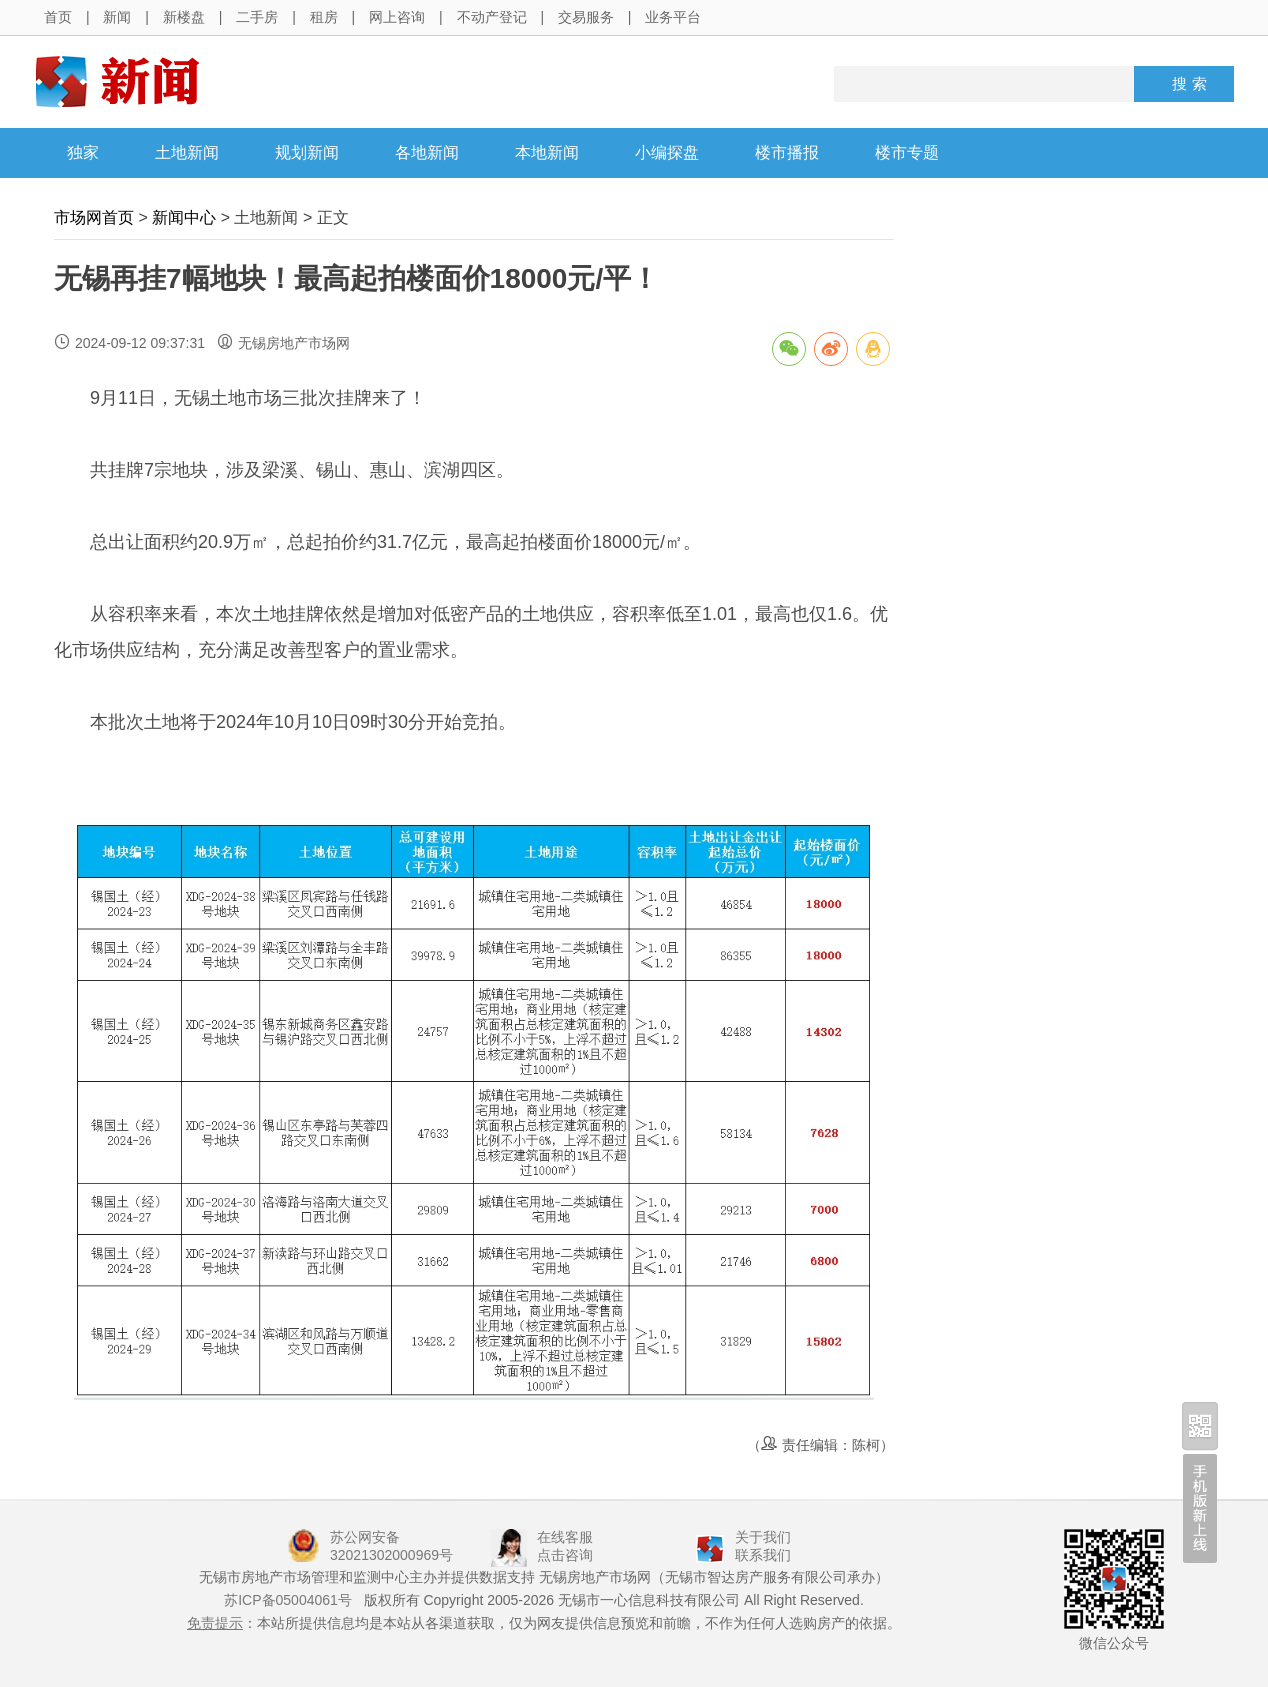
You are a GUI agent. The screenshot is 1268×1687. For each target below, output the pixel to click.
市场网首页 (94, 217)
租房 (324, 17)
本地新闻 (547, 152)
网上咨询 (397, 17)
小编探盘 (667, 152)
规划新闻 (307, 152)
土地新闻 (187, 152)
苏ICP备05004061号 (288, 1600)
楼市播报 (787, 152)
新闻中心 (184, 217)
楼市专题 (907, 152)
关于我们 (763, 1537)
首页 (58, 17)
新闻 (117, 17)
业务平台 (673, 17)
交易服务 (586, 17)
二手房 (257, 17)
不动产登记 (492, 17)
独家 (83, 152)
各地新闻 (427, 152)
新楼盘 (184, 17)
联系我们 (763, 1555)
